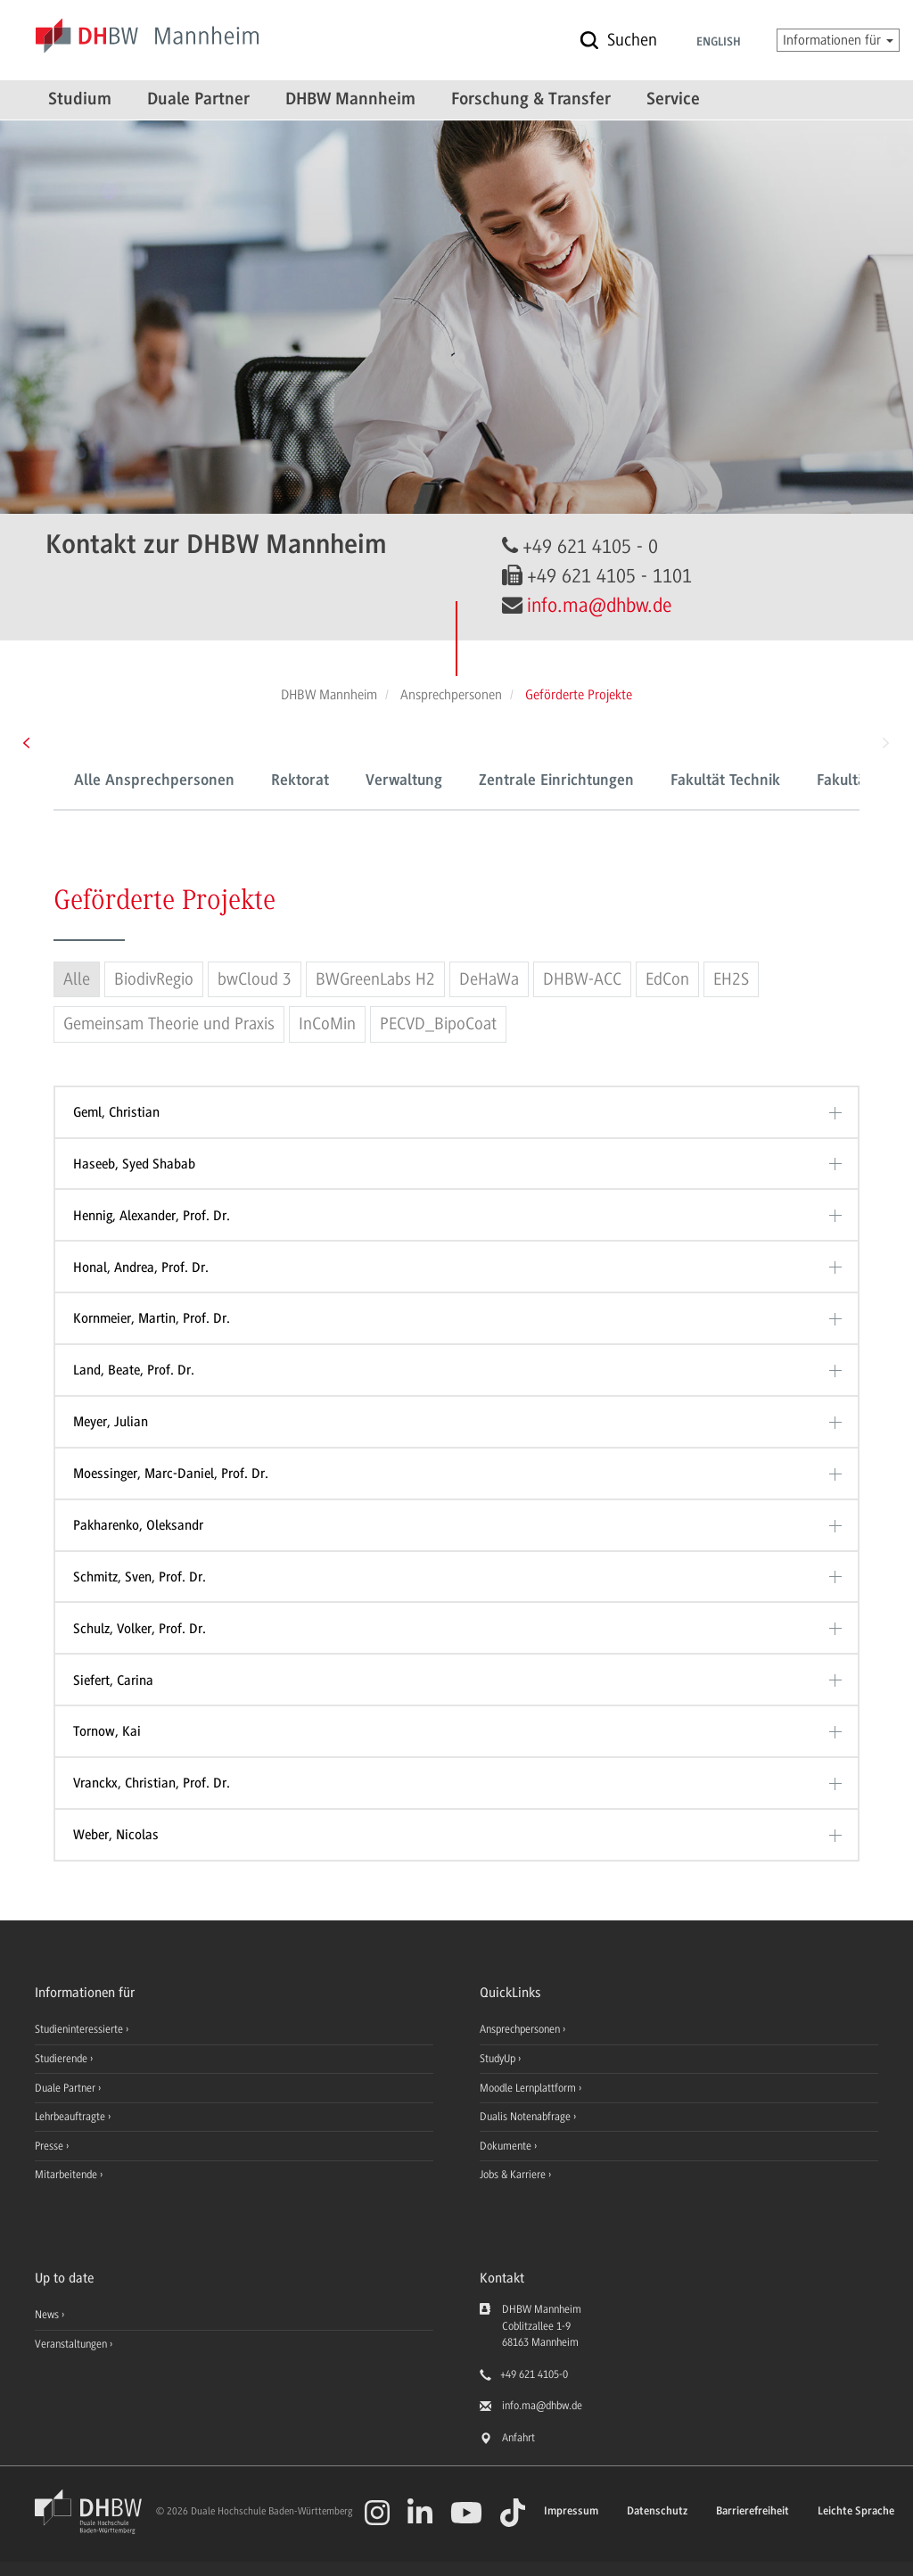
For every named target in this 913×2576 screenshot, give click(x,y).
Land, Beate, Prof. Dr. (133, 1370)
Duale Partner (198, 100)
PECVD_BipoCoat (438, 1024)
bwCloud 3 (255, 979)
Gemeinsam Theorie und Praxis (169, 1024)
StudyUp (499, 2058)
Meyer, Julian (110, 1422)
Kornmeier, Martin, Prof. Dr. (151, 1318)
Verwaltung (404, 781)
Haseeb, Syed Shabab (134, 1164)
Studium (79, 100)
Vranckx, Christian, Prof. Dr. (151, 1783)
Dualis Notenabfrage (526, 2116)
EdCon (667, 979)
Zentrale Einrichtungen (556, 781)
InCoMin (327, 1024)
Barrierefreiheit (752, 2511)
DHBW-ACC (582, 979)
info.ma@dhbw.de (599, 605)
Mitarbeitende (67, 2174)
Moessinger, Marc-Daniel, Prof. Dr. (170, 1474)
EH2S (731, 979)
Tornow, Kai (107, 1731)
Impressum (571, 2511)
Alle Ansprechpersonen (154, 781)
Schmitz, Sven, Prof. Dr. (139, 1577)
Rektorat (300, 781)
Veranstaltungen (71, 2344)
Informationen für (838, 40)
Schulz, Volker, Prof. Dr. (139, 1629)
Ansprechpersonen (521, 2029)
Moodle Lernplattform (529, 2088)
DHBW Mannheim (350, 100)
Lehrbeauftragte (71, 2116)
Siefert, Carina (113, 1680)
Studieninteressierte (80, 2029)
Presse (50, 2146)
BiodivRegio (153, 979)
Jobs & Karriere (514, 2174)
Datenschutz (657, 2511)
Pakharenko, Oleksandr (138, 1525)
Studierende (62, 2058)
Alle (76, 979)
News (47, 2314)
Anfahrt (518, 2438)
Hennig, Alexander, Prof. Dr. (151, 1216)
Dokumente (507, 2146)
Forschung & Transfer (531, 100)
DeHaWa (489, 979)
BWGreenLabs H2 (375, 979)
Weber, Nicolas (116, 1835)
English (718, 43)
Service (673, 100)
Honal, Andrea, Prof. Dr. (141, 1267)
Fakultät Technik (725, 781)
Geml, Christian (116, 1112)
